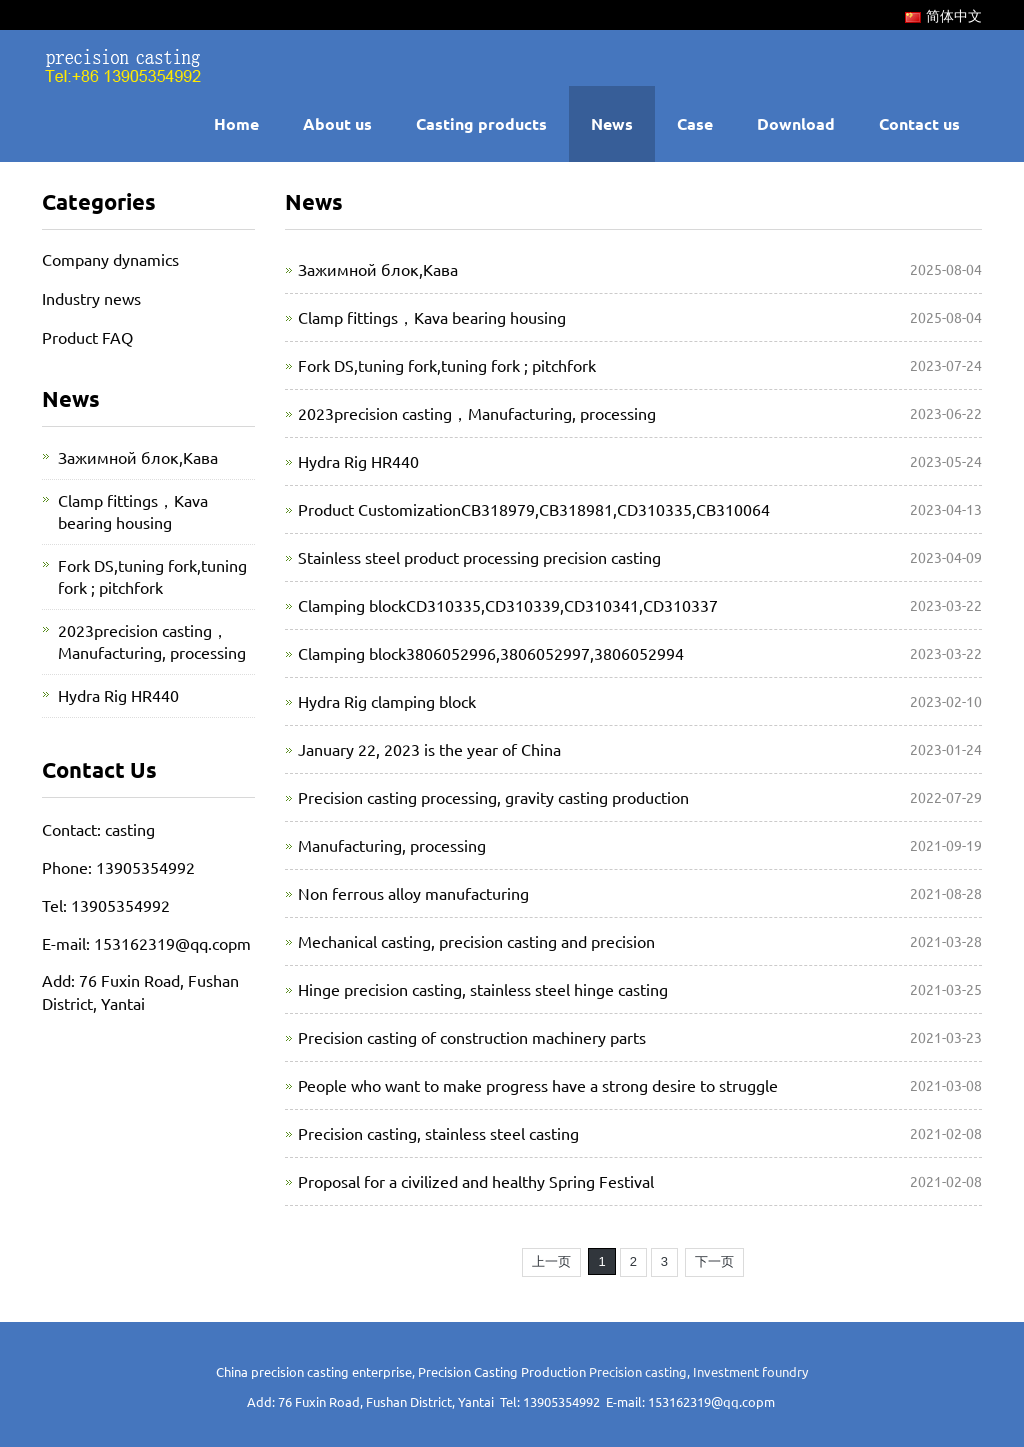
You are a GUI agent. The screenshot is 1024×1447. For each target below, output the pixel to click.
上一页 (551, 1261)
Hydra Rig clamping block (387, 701)
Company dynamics (110, 259)
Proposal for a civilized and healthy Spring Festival (476, 1181)
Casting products (481, 123)
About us (337, 123)
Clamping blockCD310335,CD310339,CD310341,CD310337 (508, 605)
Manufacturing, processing (392, 845)
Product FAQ (87, 337)
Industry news (91, 298)
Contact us (919, 123)
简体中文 (943, 15)
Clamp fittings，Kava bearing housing (432, 317)
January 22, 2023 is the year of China (429, 749)
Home (236, 123)
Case (695, 123)
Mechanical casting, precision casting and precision (476, 941)
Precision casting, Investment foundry (698, 1371)
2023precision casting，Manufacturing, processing (477, 413)
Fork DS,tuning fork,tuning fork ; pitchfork (447, 365)
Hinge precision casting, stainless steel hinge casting (483, 989)
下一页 (714, 1261)
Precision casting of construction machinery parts (472, 1037)
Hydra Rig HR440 (358, 461)
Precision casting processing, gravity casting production (493, 797)
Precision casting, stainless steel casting (438, 1133)
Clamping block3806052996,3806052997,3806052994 (491, 653)
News (612, 123)
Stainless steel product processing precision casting (479, 557)
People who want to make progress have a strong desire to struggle (538, 1085)
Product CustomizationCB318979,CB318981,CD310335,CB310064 (534, 509)
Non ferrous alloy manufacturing (413, 893)
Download (796, 123)
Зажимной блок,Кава (378, 269)
